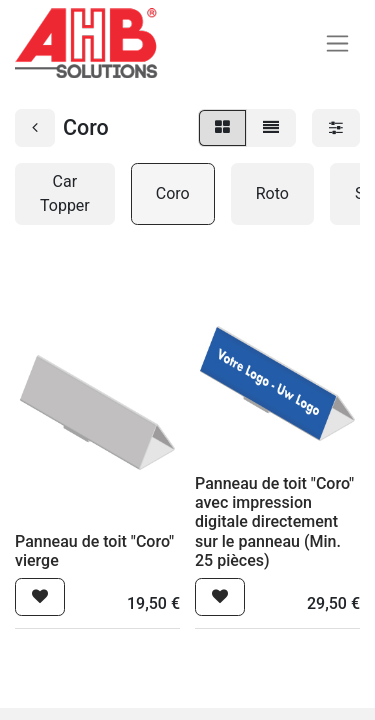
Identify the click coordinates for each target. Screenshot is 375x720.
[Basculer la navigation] (337, 43)
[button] (40, 597)
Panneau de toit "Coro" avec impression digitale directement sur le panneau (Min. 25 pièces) (274, 522)
